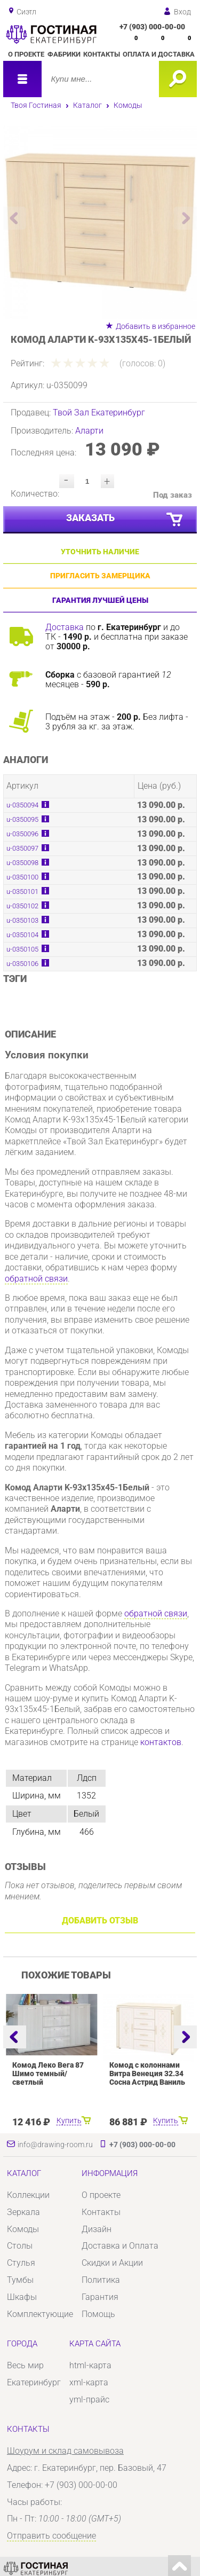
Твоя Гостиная (36, 105)
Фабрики (64, 54)
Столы (20, 2246)
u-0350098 (22, 863)
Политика (101, 2280)
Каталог (87, 105)
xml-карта (88, 2382)
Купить (68, 2120)
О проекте (26, 54)
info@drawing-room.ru (55, 2144)
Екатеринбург (34, 2382)
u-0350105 (22, 949)
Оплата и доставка (159, 54)
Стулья (21, 2263)
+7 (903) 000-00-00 (152, 26)
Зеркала (23, 2212)
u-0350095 (22, 819)
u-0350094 (22, 805)
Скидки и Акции (112, 2263)
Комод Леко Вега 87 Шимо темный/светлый (48, 2073)
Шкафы (22, 2297)
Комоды (128, 105)
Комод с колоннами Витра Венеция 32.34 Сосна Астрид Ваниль (147, 2073)
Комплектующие (40, 2314)
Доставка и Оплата (120, 2246)
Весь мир (25, 2365)
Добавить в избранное (155, 326)
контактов (160, 1742)
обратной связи (36, 1279)
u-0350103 (22, 920)
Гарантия (100, 2297)
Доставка (64, 627)
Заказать (125, 520)
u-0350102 (22, 906)
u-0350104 (22, 935)
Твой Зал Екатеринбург (99, 412)
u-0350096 (22, 834)
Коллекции (28, 2195)
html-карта (90, 2365)
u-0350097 (22, 848)
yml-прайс (89, 2399)
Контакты (101, 54)
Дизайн (96, 2229)
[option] (100, 222)
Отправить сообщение (51, 2536)
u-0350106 (22, 964)
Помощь (98, 2314)
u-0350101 (22, 892)
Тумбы (20, 2280)
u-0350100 (22, 877)
